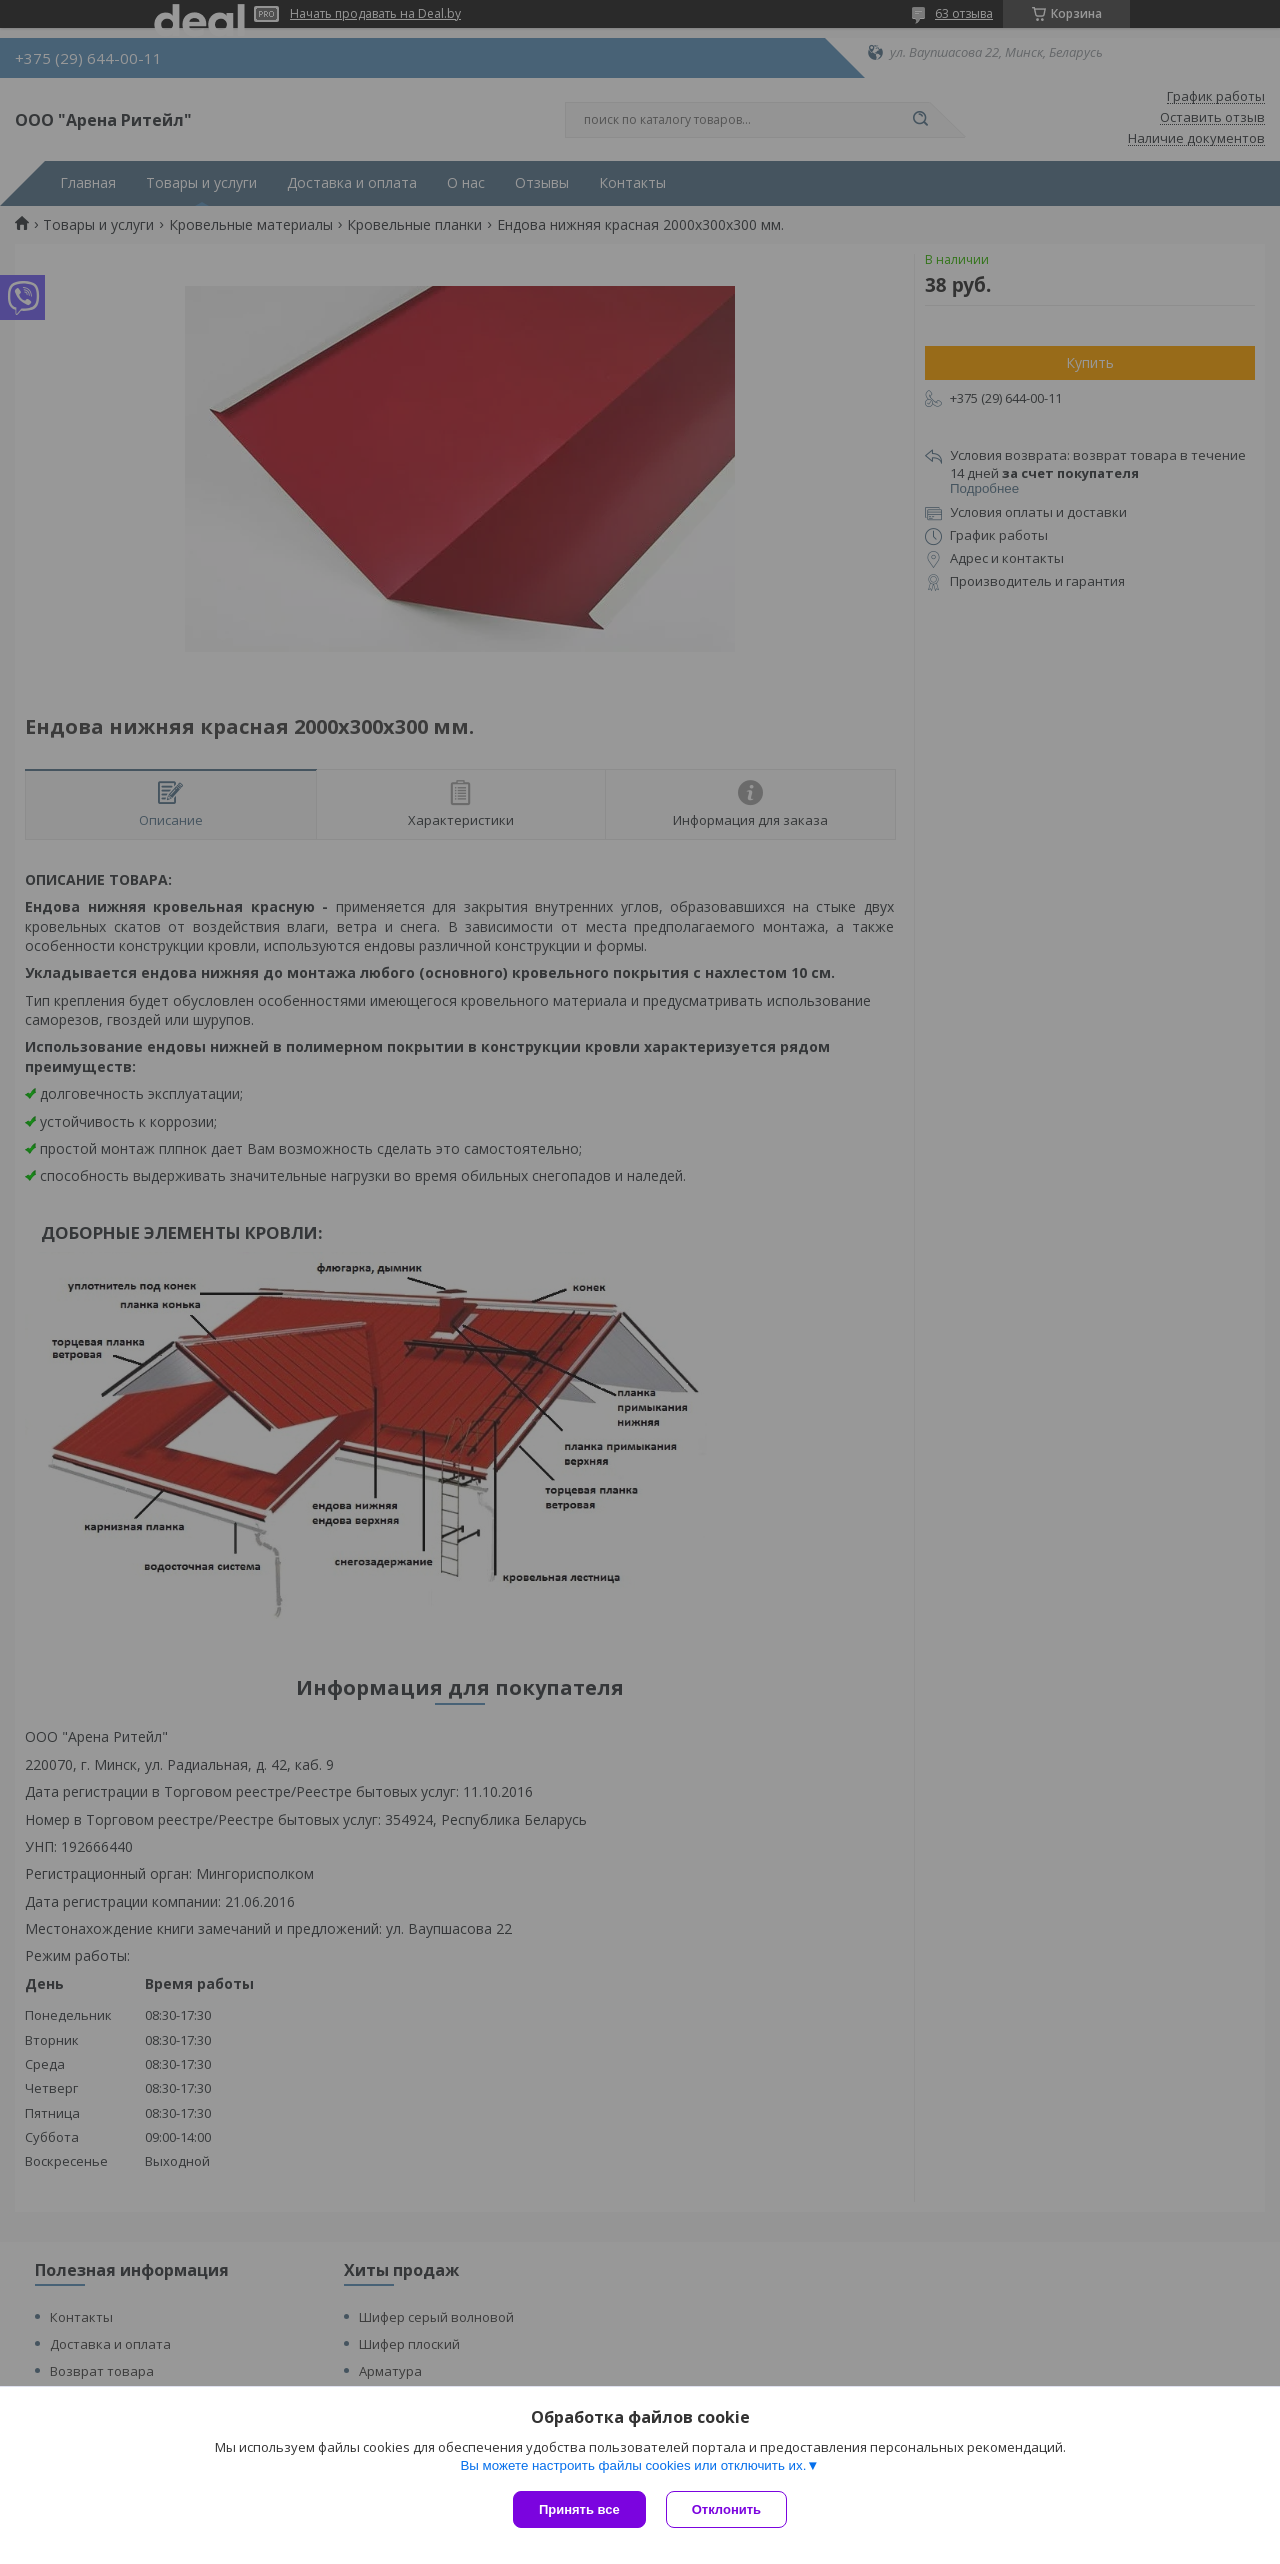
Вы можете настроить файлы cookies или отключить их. (633, 2465)
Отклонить (726, 2509)
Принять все (579, 2509)
